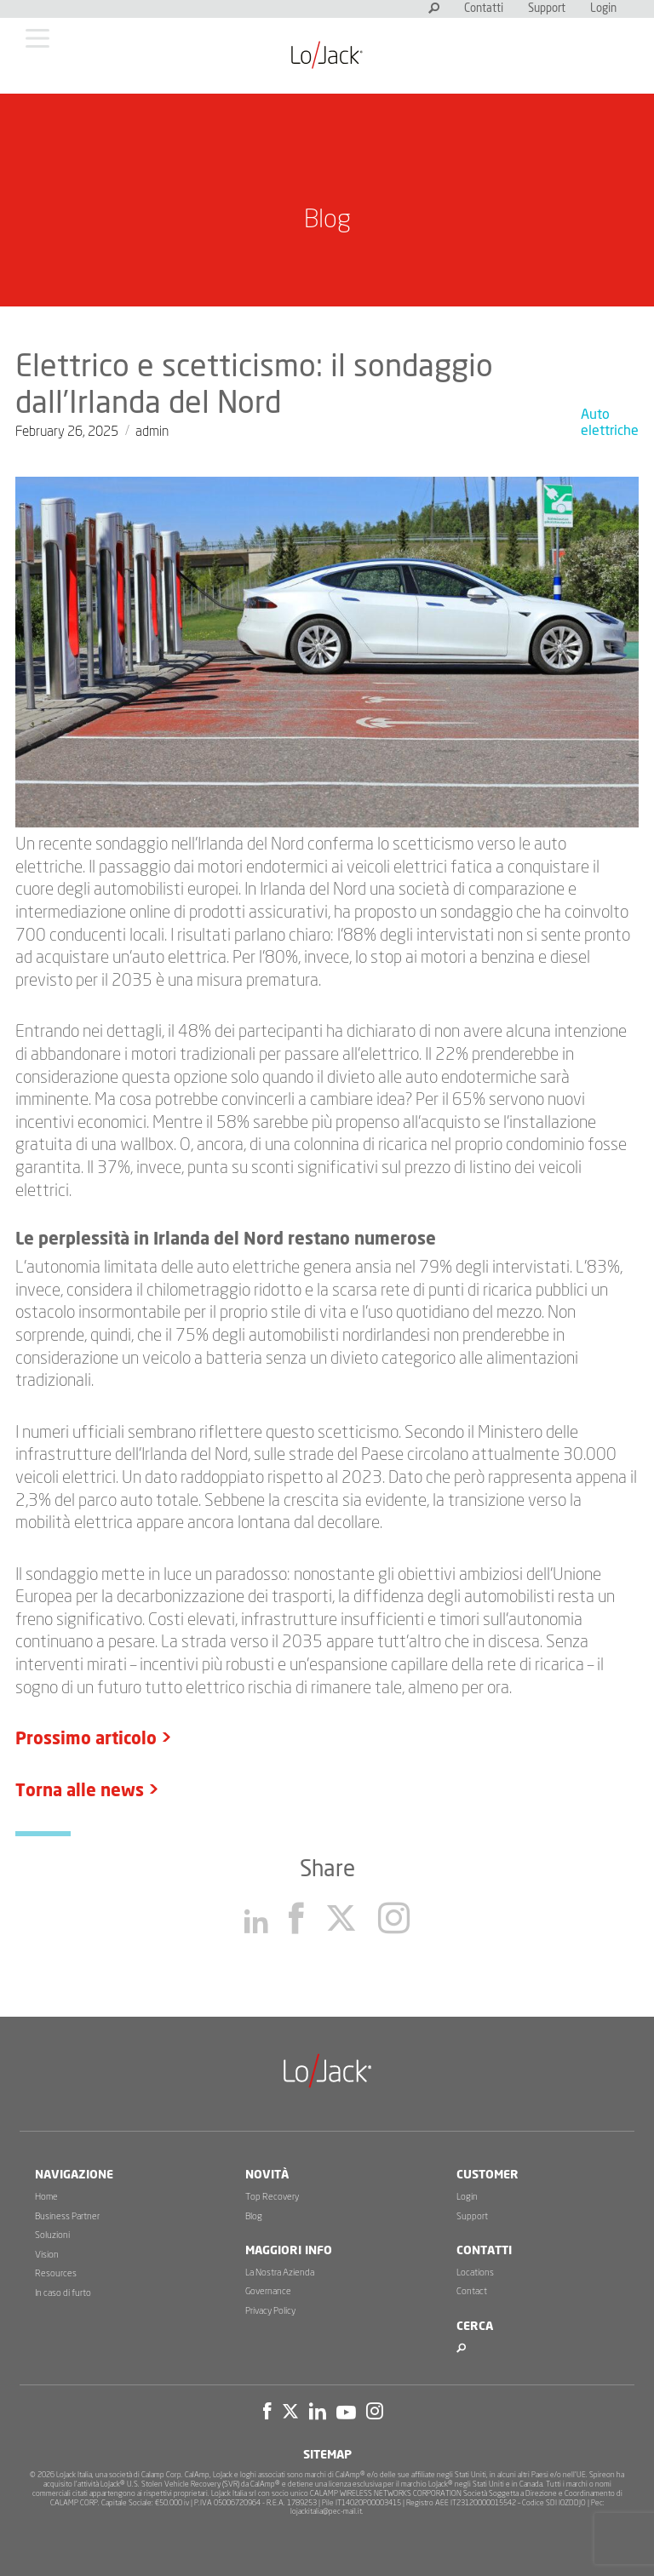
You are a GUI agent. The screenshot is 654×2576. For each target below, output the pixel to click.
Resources (56, 2273)
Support (546, 8)
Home (46, 2196)
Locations (475, 2272)
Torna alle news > (87, 1791)
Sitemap (327, 2455)
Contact (471, 2291)
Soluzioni (52, 2235)
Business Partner (67, 2216)
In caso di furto (63, 2293)
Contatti (483, 8)
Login (603, 8)
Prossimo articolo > (93, 1739)
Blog (253, 2216)
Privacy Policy (270, 2311)
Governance (268, 2291)
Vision (47, 2254)
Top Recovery (272, 2196)
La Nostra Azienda (279, 2272)
